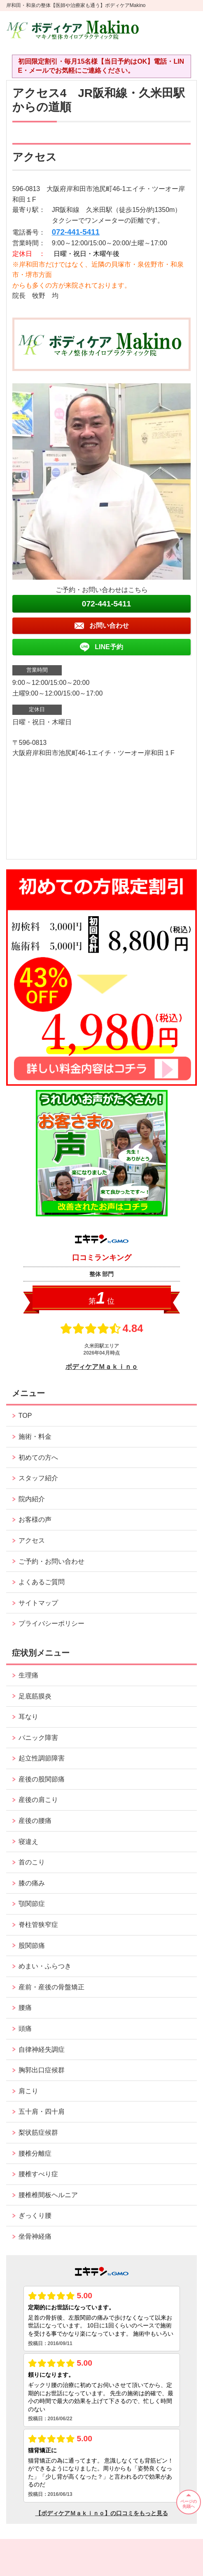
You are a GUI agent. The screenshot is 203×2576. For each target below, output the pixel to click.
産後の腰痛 (35, 1820)
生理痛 (28, 1675)
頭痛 (25, 2028)
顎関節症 (32, 1903)
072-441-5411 (76, 232)
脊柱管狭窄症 (38, 1924)
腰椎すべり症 (38, 2173)
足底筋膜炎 (35, 1696)
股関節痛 (32, 1945)
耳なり (28, 1716)
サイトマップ (38, 1602)
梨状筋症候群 (38, 2132)
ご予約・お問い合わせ (51, 1561)
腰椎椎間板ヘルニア (48, 2194)
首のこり (32, 1862)
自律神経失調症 (42, 2049)
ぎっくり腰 (35, 2215)
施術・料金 (35, 1436)
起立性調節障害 (42, 1758)
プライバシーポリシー (51, 1623)
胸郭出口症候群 (42, 2070)
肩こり (28, 2091)
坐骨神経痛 (35, 2236)
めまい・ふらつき (45, 1966)
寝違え (28, 1841)
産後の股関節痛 (42, 1779)
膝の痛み (32, 1883)
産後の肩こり (38, 1799)
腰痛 (25, 2007)
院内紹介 (32, 1498)
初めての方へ (38, 1457)
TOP (25, 1415)
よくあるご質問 (42, 1581)
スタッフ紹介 (38, 1478)
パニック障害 (38, 1737)
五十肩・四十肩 (42, 2111)
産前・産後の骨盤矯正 (51, 1987)
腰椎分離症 (35, 2153)
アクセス (32, 1540)
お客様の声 (35, 1519)
